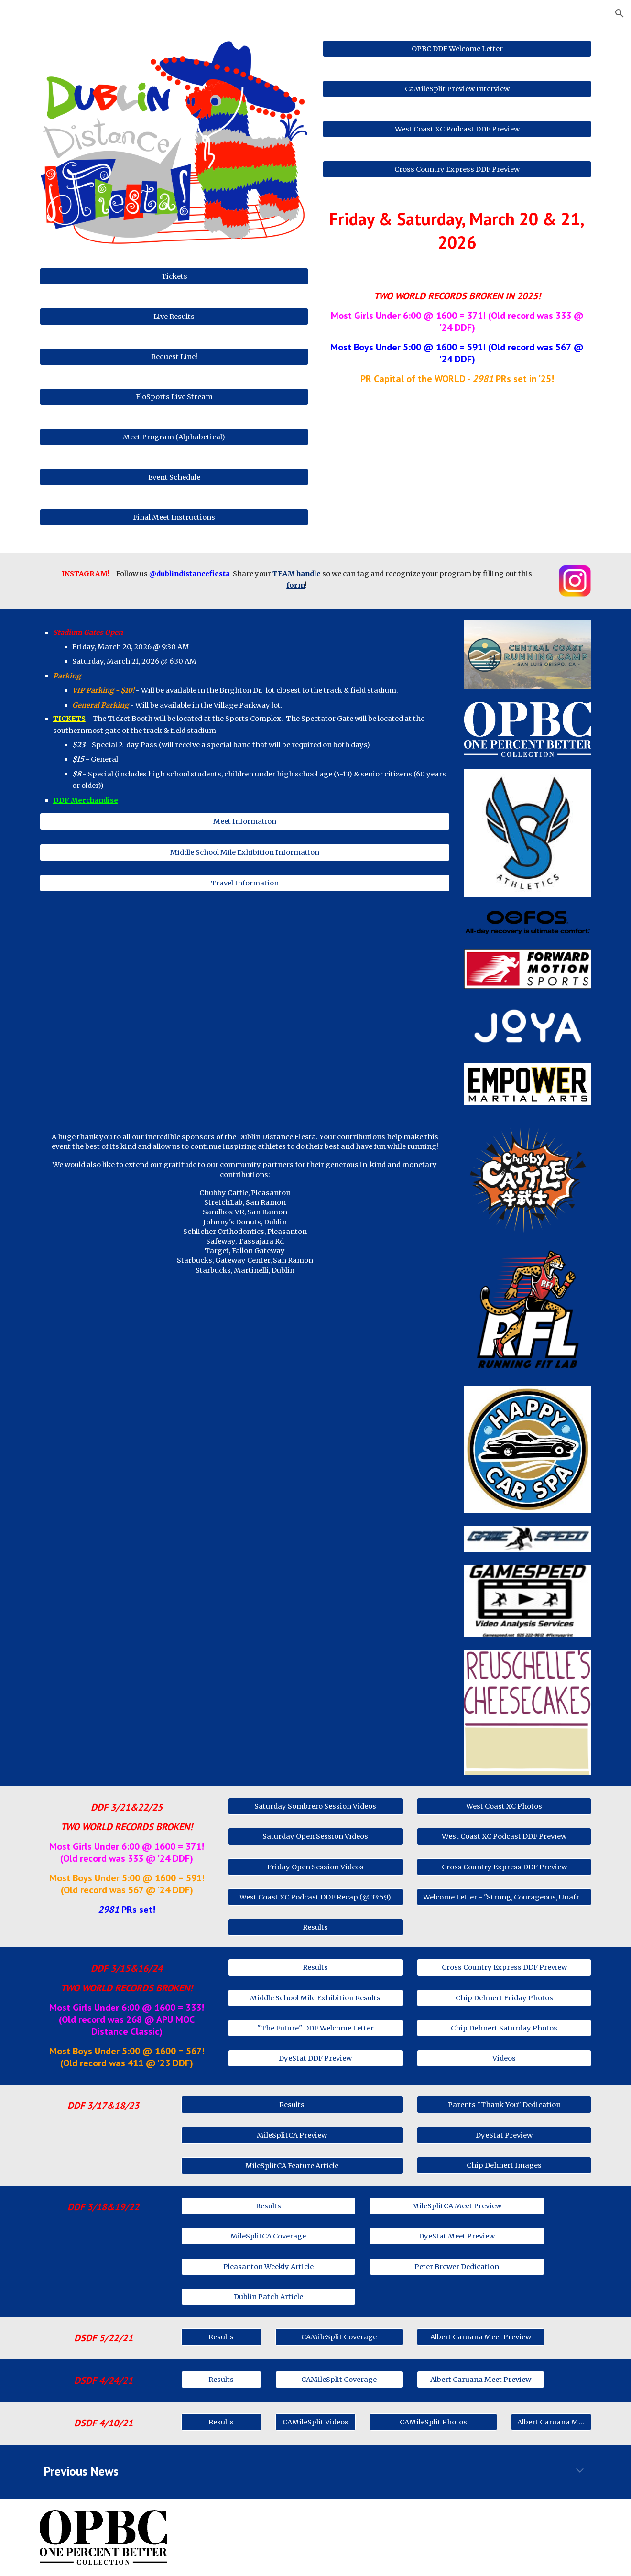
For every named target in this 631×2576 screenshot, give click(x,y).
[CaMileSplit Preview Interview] (457, 88)
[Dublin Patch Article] (268, 2296)
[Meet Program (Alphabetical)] (174, 437)
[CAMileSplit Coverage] (339, 2336)
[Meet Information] (244, 821)
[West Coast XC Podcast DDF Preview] (457, 129)
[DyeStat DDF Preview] (315, 2058)
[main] (457, 231)
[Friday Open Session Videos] (315, 1867)
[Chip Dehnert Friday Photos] (504, 1998)
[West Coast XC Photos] (504, 1806)
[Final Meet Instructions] (174, 517)
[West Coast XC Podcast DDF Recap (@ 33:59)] (315, 1897)
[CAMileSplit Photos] (433, 2422)
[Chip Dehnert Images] (504, 2165)
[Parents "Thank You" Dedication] (504, 2105)
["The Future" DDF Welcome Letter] (315, 2028)
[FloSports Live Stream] (174, 396)
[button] (619, 13)
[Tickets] (174, 276)
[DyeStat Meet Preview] (457, 2236)
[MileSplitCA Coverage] (268, 2236)
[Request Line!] (174, 356)
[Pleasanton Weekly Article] (268, 2266)
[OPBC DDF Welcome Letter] (457, 48)
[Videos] (504, 2058)
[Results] (315, 1927)
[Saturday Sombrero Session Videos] (315, 1806)
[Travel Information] (244, 883)
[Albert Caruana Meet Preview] (480, 2336)
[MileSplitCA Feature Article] (292, 2165)
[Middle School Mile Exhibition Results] (315, 1998)
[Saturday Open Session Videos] (315, 1836)
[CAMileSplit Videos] (315, 2422)
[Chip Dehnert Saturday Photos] (504, 2028)
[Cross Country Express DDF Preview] (457, 169)
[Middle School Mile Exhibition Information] (244, 852)
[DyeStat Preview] (504, 2135)
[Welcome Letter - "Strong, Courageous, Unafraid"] (504, 1897)
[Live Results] (174, 316)
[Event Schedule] (174, 477)
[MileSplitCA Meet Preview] (457, 2205)
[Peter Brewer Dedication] (457, 2266)
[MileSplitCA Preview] (292, 2135)
